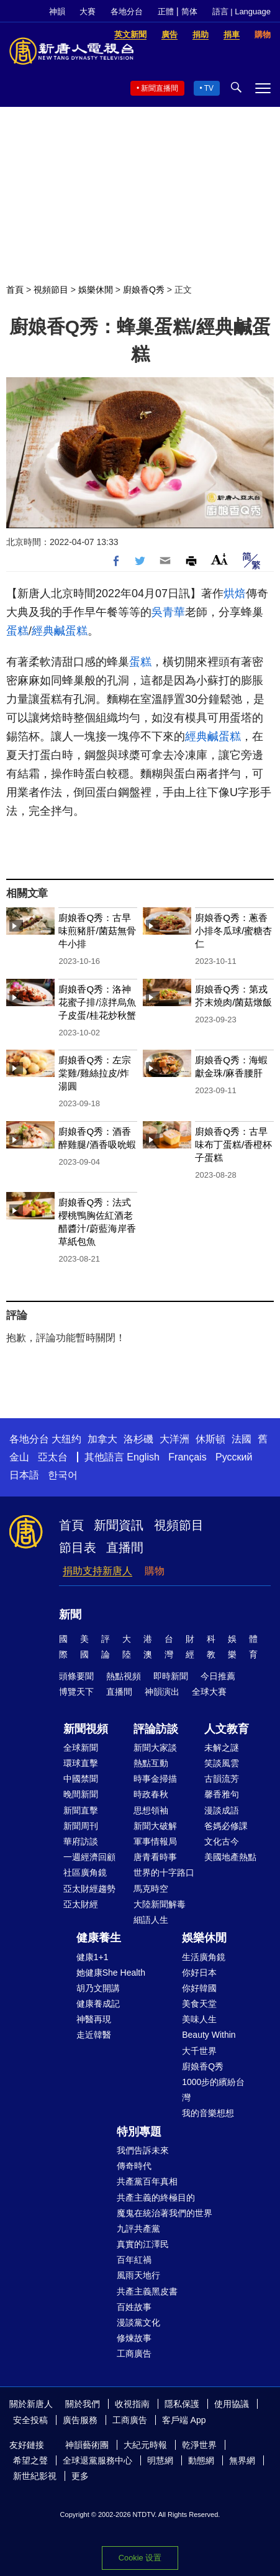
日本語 (24, 1475)
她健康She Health (110, 1973)
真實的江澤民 (143, 2244)
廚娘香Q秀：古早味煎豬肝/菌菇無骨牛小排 (96, 930)
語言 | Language (241, 11)
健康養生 (98, 1938)
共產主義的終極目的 (156, 2197)
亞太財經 (80, 1904)
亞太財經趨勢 (89, 1889)
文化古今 (221, 1841)
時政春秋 (150, 1794)
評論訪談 (155, 1729)
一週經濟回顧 (89, 1857)
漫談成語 (221, 1810)
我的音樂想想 (208, 2113)
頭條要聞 (76, 1676)
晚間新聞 (80, 1794)
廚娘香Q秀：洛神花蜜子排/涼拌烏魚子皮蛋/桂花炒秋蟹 (96, 1002)
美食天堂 (199, 2004)
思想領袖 (150, 1810)
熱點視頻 (123, 1676)
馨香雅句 (221, 1794)
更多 (80, 2476)
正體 (166, 11)
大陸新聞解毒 (159, 1904)
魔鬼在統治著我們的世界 (164, 2213)
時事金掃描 (155, 1779)
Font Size (219, 559)
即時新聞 (170, 1676)
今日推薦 (218, 1676)
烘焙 (235, 593)
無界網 (242, 2460)
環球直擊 (80, 1763)
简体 (189, 11)
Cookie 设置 (140, 2557)
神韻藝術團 (87, 2445)
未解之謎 (221, 1748)
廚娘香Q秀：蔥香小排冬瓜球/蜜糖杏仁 (233, 930)
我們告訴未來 (143, 2150)
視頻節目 (51, 290)
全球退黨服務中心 (97, 2460)
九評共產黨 (138, 2229)
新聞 (70, 1614)
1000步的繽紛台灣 (213, 2089)
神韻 (57, 11)
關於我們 (82, 2404)
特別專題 (139, 2131)
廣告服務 (80, 2420)
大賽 (87, 11)
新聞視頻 (85, 1729)
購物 (155, 1570)
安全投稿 (30, 2420)
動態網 (201, 2460)
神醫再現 (93, 2019)
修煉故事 (134, 2338)
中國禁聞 (80, 1779)
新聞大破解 (155, 1826)
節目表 (77, 1547)
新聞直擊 (80, 1810)
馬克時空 (150, 1889)
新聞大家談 (155, 1748)
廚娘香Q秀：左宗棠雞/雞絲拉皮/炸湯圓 (94, 1073)
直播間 (124, 1547)
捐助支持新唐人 (97, 1570)
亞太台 (53, 1457)
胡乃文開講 (98, 1988)
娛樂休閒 (95, 290)
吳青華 (168, 612)
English (143, 1457)
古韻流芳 (221, 1779)
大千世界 (199, 2051)
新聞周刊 (80, 1826)
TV (209, 88)
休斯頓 (210, 1439)
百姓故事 (134, 2307)
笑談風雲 (221, 1763)
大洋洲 (174, 1439)
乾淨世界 (199, 2445)
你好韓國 (199, 1988)
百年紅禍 (134, 2260)
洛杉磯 (138, 1439)
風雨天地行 (138, 2275)
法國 (241, 1439)
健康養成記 (98, 2004)
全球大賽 (209, 1692)
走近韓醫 (93, 2035)
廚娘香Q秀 (144, 290)
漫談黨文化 (138, 2322)
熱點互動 (150, 1763)
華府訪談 (80, 1841)
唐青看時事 (155, 1857)
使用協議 (231, 2404)
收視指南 (132, 2404)
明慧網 (160, 2460)
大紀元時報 (145, 2445)
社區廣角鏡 (85, 1872)
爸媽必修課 (226, 1826)
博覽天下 (76, 1692)
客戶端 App (184, 2420)
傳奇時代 (134, 2166)
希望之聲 (30, 2460)
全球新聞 (80, 1748)
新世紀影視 (34, 2476)
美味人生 (199, 2019)
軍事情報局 (155, 1841)
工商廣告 (134, 2353)
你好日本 (199, 1973)
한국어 (63, 1475)
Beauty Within (208, 2035)
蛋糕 (17, 631)
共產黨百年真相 (147, 2181)
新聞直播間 (159, 88)
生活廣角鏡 (203, 1957)
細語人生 (150, 1920)
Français (187, 1457)
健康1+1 (92, 1957)
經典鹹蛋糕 (60, 631)
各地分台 (127, 11)
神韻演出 (162, 1692)
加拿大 (102, 1439)
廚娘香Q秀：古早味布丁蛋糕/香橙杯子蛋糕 (233, 1144)
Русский (233, 1457)
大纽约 (66, 1439)
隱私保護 (182, 2404)
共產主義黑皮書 (147, 2291)
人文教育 (226, 1729)
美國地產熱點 (230, 1857)
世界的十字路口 (163, 1872)
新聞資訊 (118, 1525)
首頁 (15, 290)
